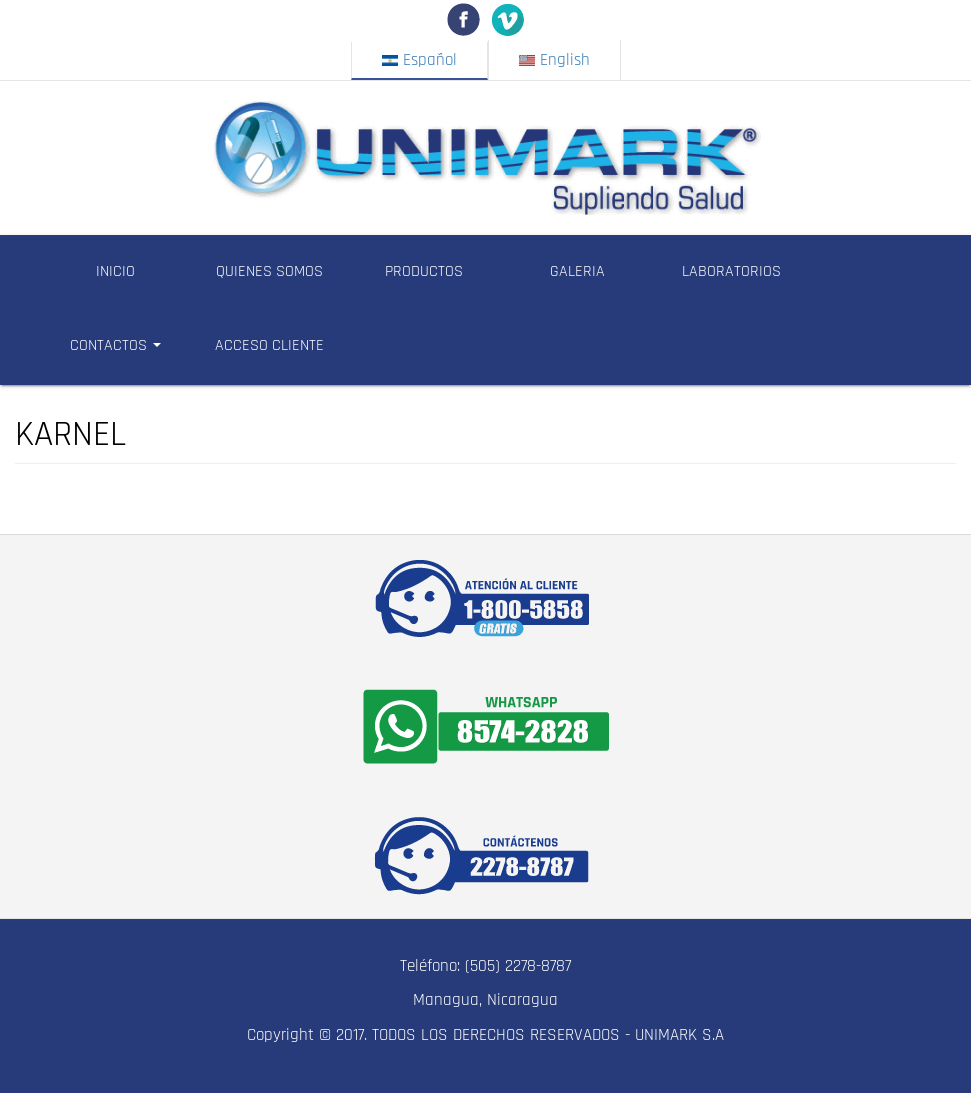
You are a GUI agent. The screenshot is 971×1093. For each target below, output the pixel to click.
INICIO (115, 271)
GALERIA (577, 271)
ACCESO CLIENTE (269, 345)
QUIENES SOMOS (269, 271)
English (554, 60)
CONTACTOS (115, 345)
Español (419, 60)
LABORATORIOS (731, 271)
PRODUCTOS (424, 271)
